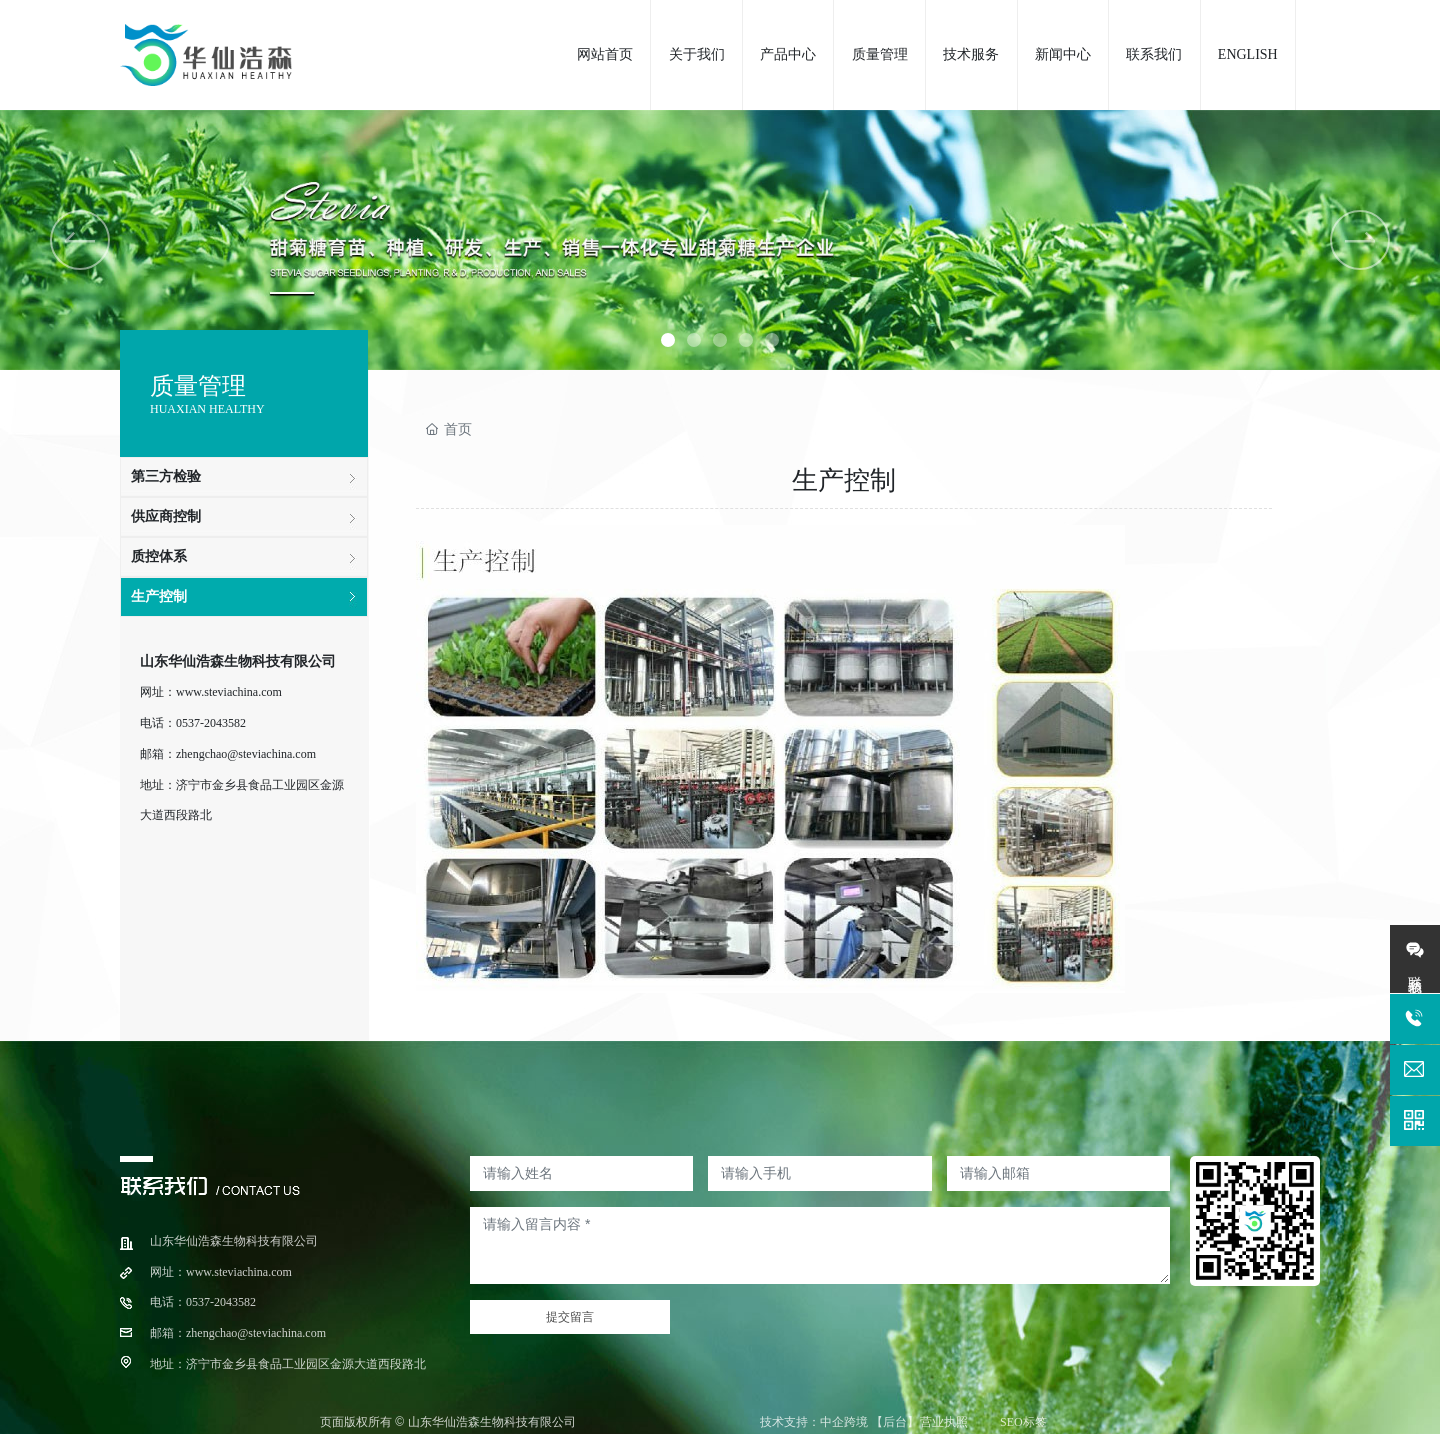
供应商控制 (166, 516)
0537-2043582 (211, 723)
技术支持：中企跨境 (814, 1422)
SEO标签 (1023, 1422)
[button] (668, 340)
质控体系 (159, 556)
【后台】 (895, 1422)
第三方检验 (166, 476)
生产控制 (159, 596)
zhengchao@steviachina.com (246, 754)
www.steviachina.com (229, 692)
